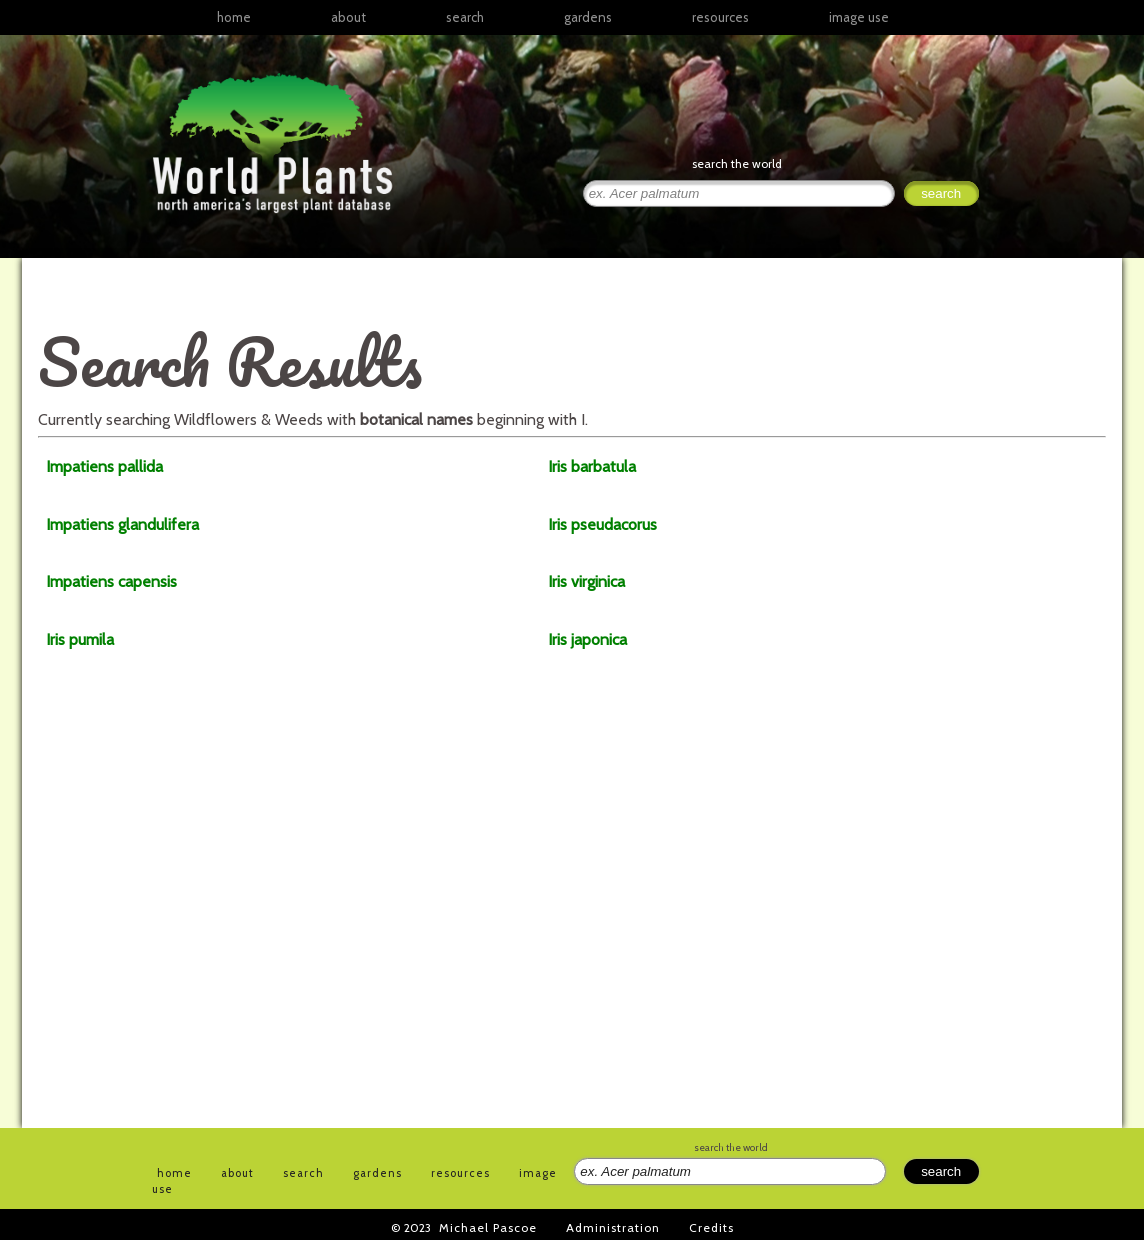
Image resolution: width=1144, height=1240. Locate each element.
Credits (711, 1227)
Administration (613, 1227)
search (465, 17)
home (234, 17)
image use (859, 17)
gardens (588, 17)
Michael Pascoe (488, 1227)
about (348, 17)
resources (460, 1173)
